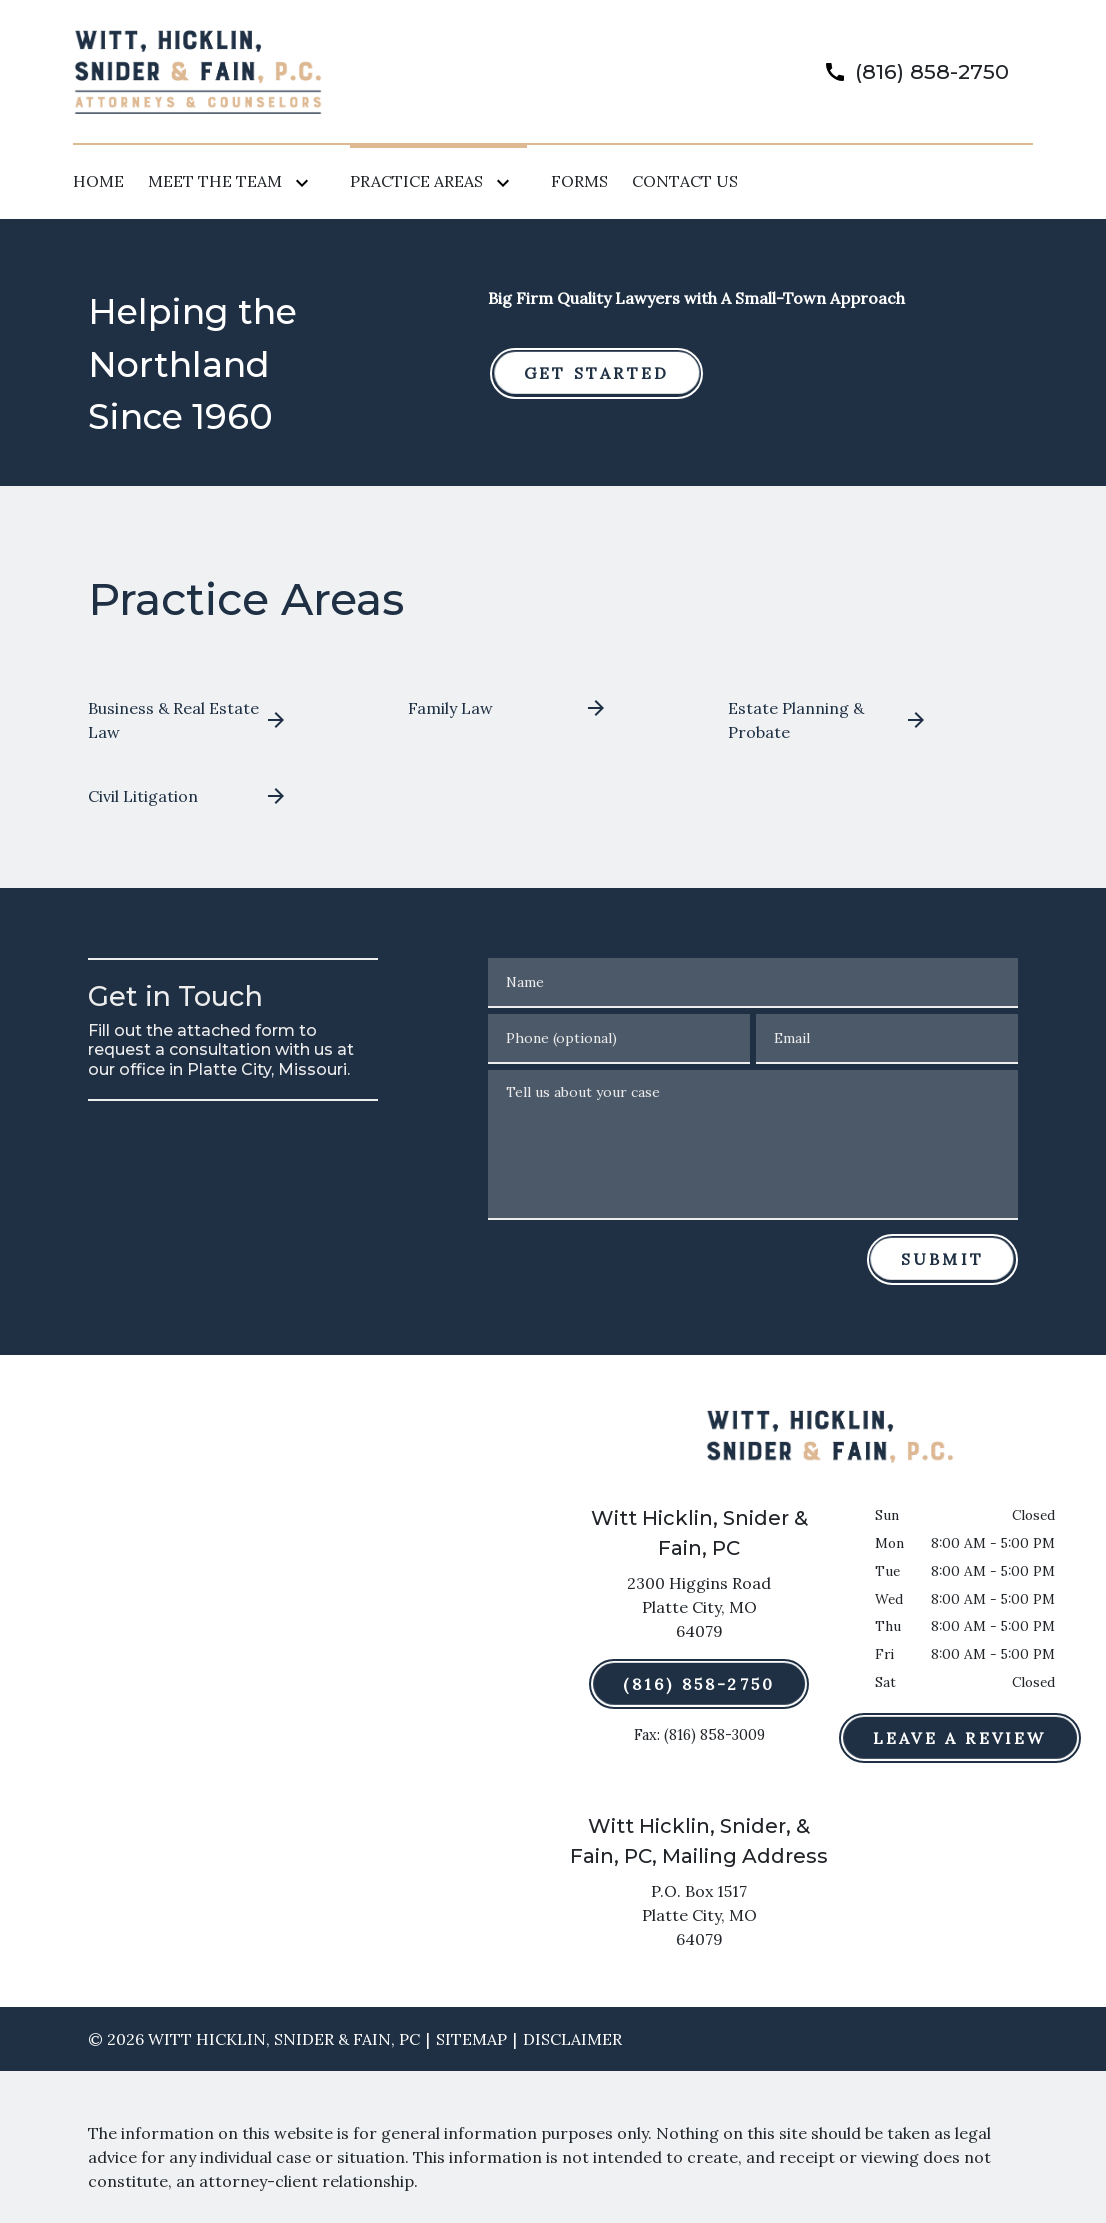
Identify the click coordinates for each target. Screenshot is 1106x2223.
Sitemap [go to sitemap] (471, 2039)
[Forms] (579, 181)
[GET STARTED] (596, 373)
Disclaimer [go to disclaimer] (572, 2039)
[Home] (98, 181)
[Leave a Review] (960, 1738)
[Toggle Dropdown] (306, 182)
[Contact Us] (685, 181)
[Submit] (942, 1259)
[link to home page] (198, 70)
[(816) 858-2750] (699, 1684)
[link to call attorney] (908, 71)
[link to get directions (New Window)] (699, 1611)
